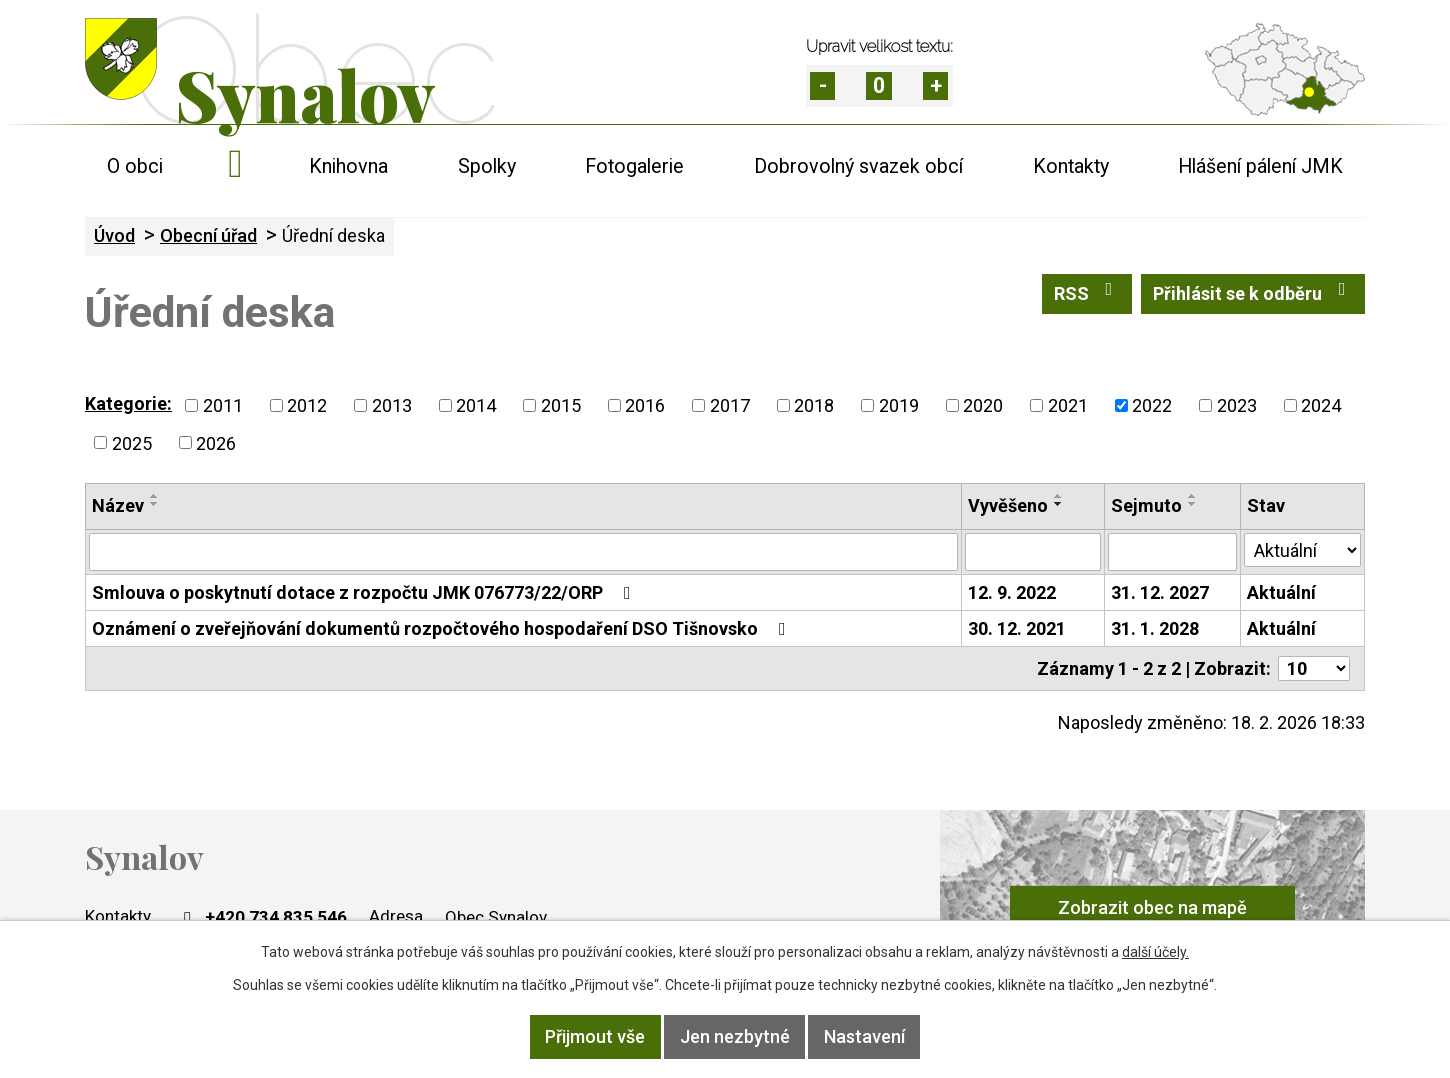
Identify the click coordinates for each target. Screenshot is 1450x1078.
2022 (1152, 405)
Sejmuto (1146, 505)
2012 (307, 405)
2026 (216, 442)
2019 (899, 405)
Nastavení (867, 1037)
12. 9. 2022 (1012, 592)
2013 (392, 405)
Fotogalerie (634, 166)
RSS (1087, 292)
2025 (132, 442)
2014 (476, 405)
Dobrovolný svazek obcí (858, 166)
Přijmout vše (592, 1037)
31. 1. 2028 (1155, 628)
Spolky (487, 166)
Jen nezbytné (735, 1037)
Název (118, 505)
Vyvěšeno (1008, 505)
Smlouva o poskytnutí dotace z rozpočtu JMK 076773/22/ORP (365, 592)
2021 (1068, 405)
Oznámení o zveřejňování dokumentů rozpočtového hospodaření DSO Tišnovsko (443, 628)
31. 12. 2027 (1160, 592)
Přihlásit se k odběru (1253, 292)
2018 (814, 405)
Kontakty (1071, 166)
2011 (223, 405)
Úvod (236, 166)
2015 (561, 405)
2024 (1321, 405)
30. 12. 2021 (1017, 628)
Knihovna (348, 166)
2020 (983, 405)
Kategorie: (128, 403)
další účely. (1155, 953)
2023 (1237, 405)
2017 (730, 405)
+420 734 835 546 (263, 917)
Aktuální (1281, 592)
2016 (645, 405)
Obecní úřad (208, 235)
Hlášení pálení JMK (1260, 166)
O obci (135, 166)
